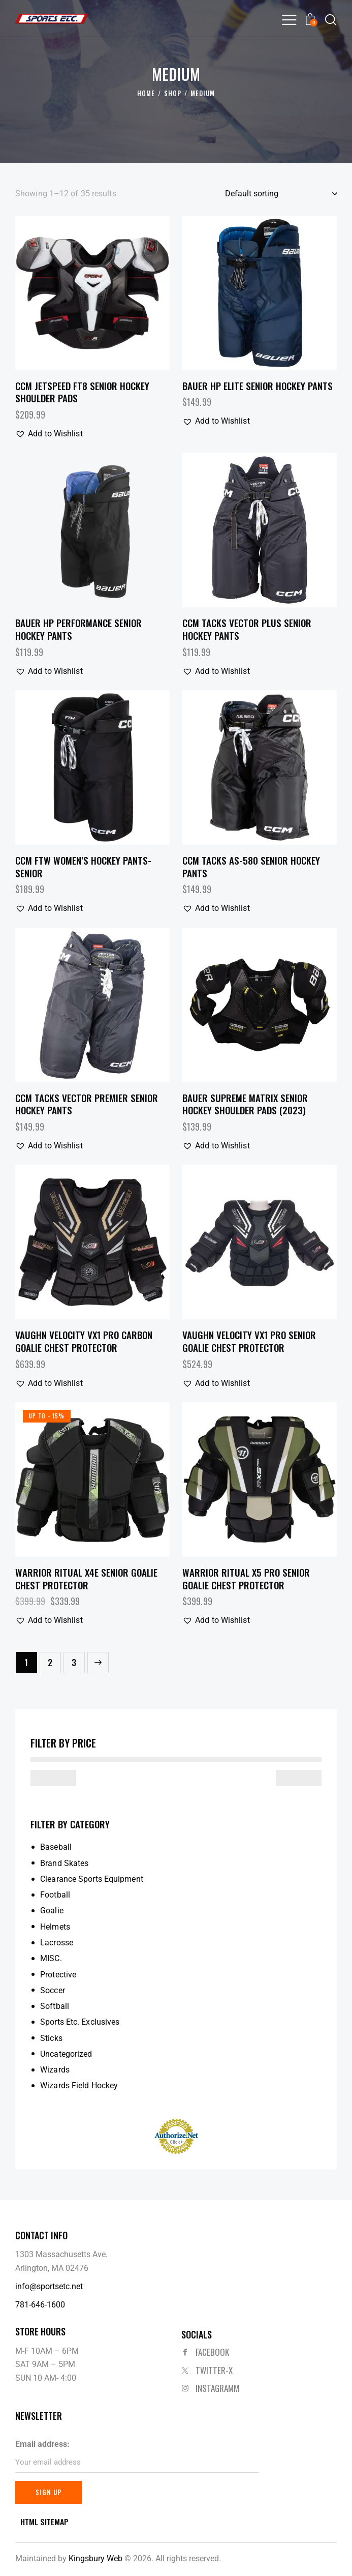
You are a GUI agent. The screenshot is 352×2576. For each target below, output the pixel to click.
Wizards (55, 2070)
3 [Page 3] (74, 1662)
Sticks (51, 2038)
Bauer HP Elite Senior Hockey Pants (257, 385)
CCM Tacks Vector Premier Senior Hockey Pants (86, 1103)
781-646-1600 (40, 2304)
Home (146, 94)
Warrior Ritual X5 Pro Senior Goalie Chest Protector (246, 1578)
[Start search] (330, 19)
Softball (54, 2006)
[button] (289, 19)
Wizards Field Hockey (79, 2085)
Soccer (52, 1990)
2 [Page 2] (50, 1662)
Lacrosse (56, 1942)
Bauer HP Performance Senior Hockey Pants (78, 628)
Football (55, 1895)
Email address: (42, 2444)
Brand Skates (64, 1863)
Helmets (55, 1927)
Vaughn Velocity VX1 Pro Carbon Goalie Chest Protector (83, 1340)
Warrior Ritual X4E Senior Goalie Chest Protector (86, 1578)
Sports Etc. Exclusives (79, 2022)
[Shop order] (281, 193)
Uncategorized (66, 2054)
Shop (172, 94)
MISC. (51, 1958)
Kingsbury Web (95, 2559)
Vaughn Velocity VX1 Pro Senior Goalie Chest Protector (249, 1340)
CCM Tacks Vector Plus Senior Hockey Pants (246, 628)
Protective (58, 1974)
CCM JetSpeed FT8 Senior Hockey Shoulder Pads (82, 391)
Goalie (51, 1910)
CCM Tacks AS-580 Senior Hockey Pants (251, 866)
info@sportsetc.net (49, 2286)
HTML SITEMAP (44, 2522)
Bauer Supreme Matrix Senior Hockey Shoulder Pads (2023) (245, 1103)
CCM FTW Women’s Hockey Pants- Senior (83, 866)
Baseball (56, 1847)
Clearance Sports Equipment (91, 1879)
